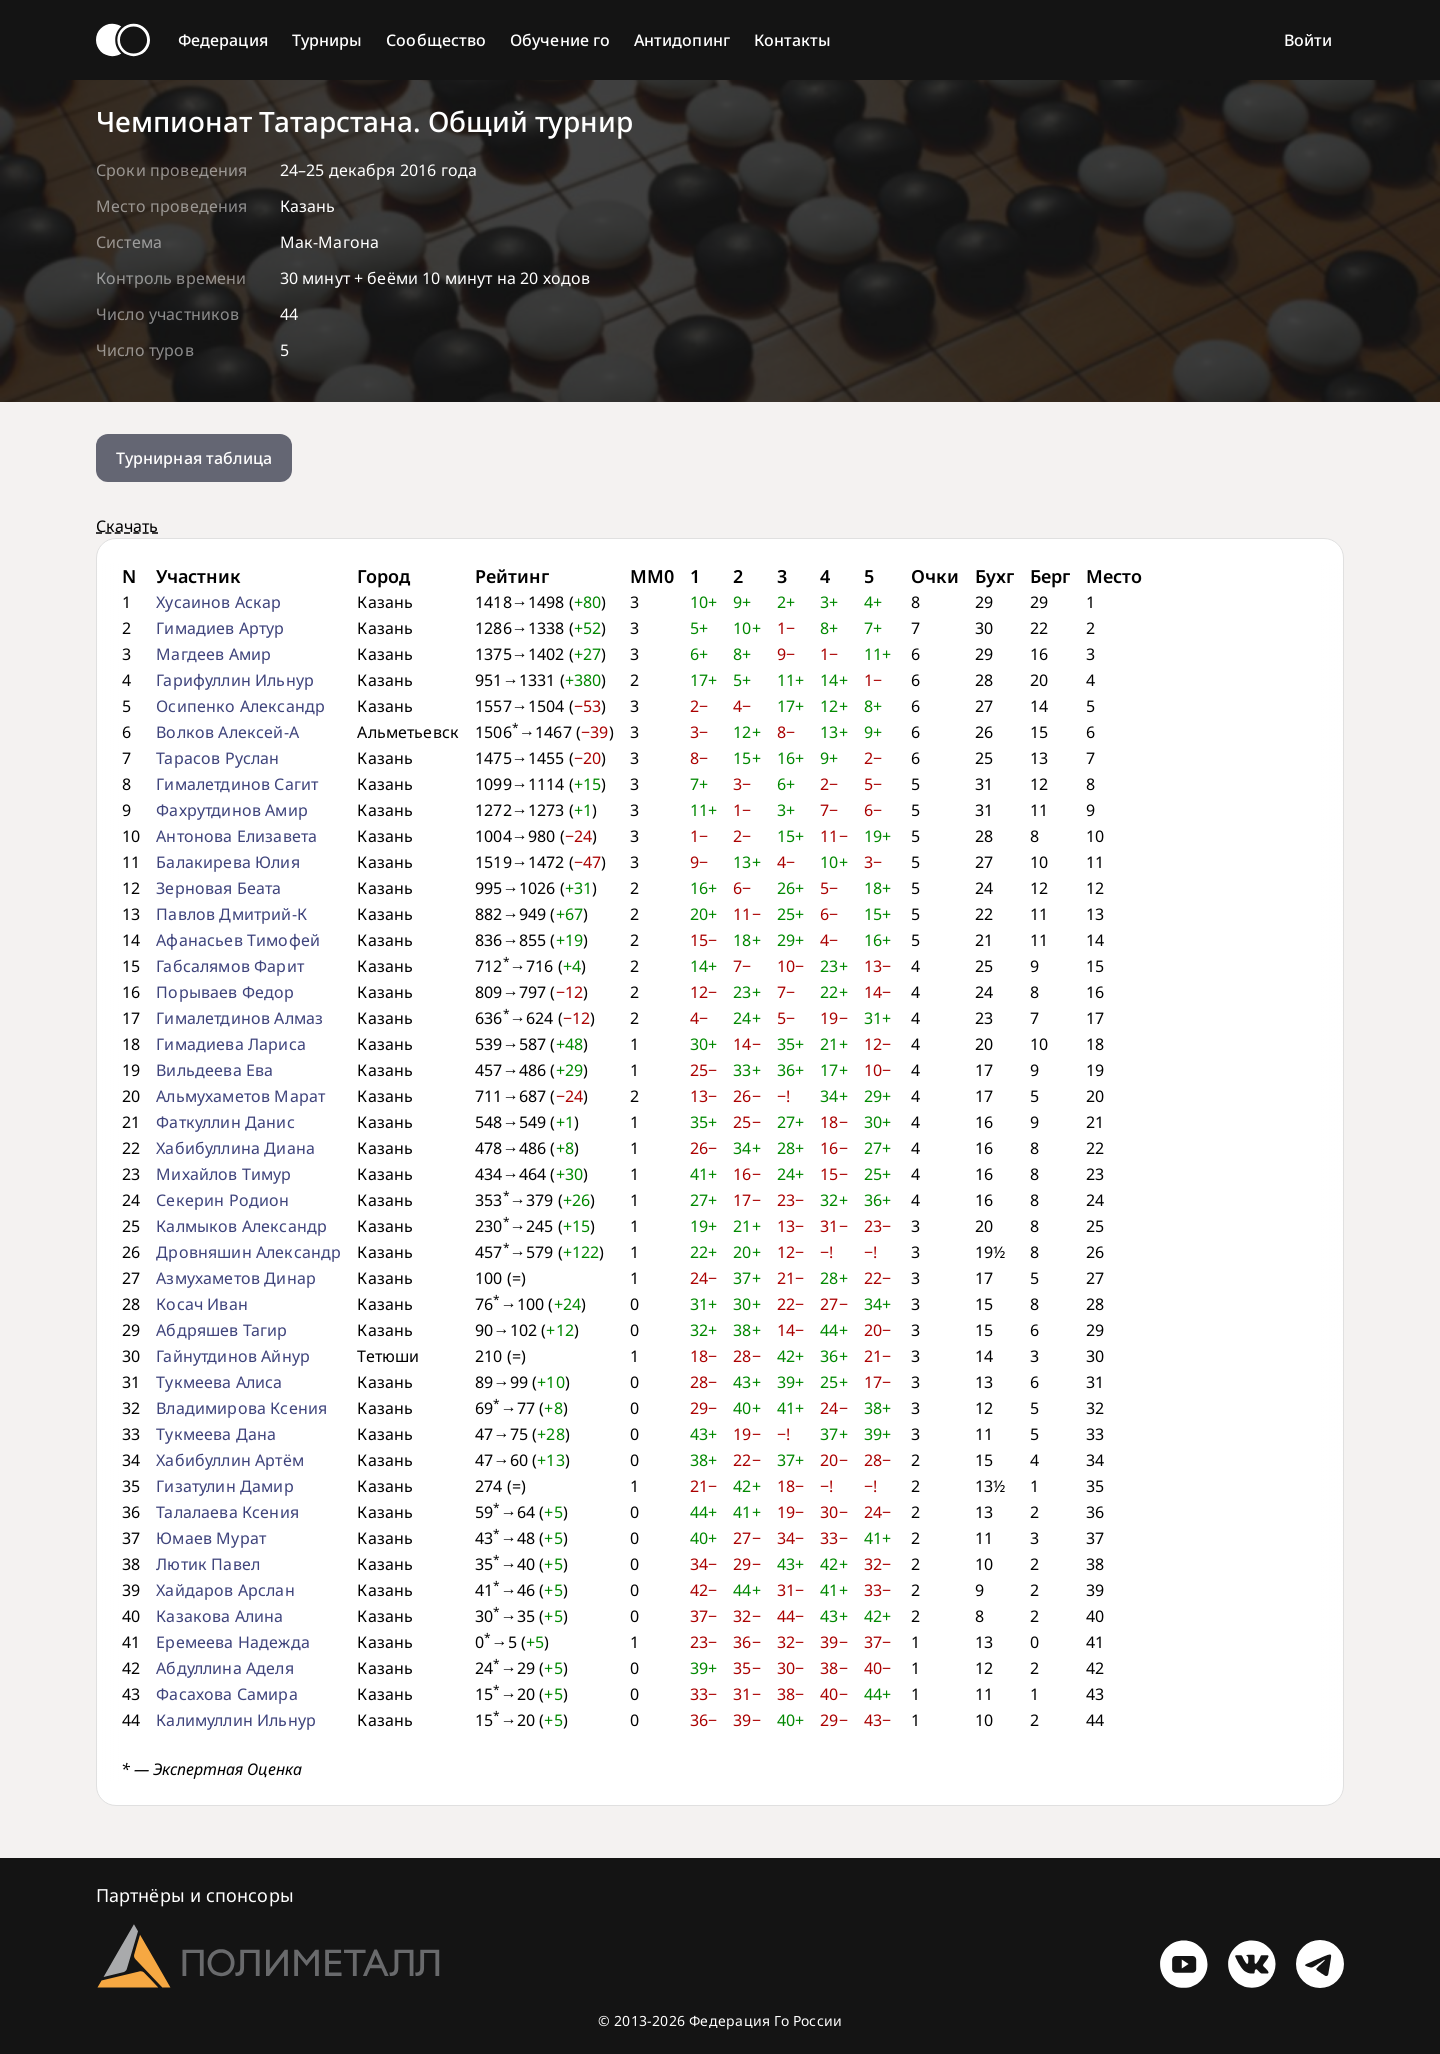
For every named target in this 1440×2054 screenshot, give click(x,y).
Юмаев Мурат (211, 1538)
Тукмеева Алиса (219, 1382)
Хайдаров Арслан (225, 1590)
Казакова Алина (219, 1616)
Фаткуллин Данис (225, 1122)
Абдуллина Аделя (224, 1668)
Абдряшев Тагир (221, 1330)
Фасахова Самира (226, 1694)
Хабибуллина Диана (235, 1148)
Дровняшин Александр (248, 1252)
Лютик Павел (208, 1564)
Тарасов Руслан (217, 758)
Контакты (793, 40)
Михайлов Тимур (223, 1174)
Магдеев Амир (213, 654)
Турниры (327, 40)
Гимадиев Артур (220, 628)
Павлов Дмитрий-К (231, 914)
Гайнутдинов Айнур (233, 1356)
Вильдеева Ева (214, 1070)
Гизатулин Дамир (224, 1486)
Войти (1308, 40)
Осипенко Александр (240, 706)
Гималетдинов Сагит (237, 784)
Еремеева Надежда (233, 1642)
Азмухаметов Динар (236, 1278)
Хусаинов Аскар (218, 602)
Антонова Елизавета (236, 836)
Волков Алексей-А (227, 732)
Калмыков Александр (241, 1226)
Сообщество (436, 40)
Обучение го (560, 40)
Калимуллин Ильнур (236, 1720)
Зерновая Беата (218, 888)
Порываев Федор (225, 992)
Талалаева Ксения (227, 1512)
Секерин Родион (222, 1200)
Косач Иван (202, 1304)
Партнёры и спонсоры (195, 1895)
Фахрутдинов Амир (232, 810)
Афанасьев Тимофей (238, 940)
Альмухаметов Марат (240, 1096)
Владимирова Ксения (241, 1408)
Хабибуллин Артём (230, 1460)
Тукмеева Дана (216, 1434)
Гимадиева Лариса (231, 1044)
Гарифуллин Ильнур (235, 680)
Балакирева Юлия (227, 862)
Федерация (223, 40)
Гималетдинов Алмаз (239, 1018)
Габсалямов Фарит (230, 966)
